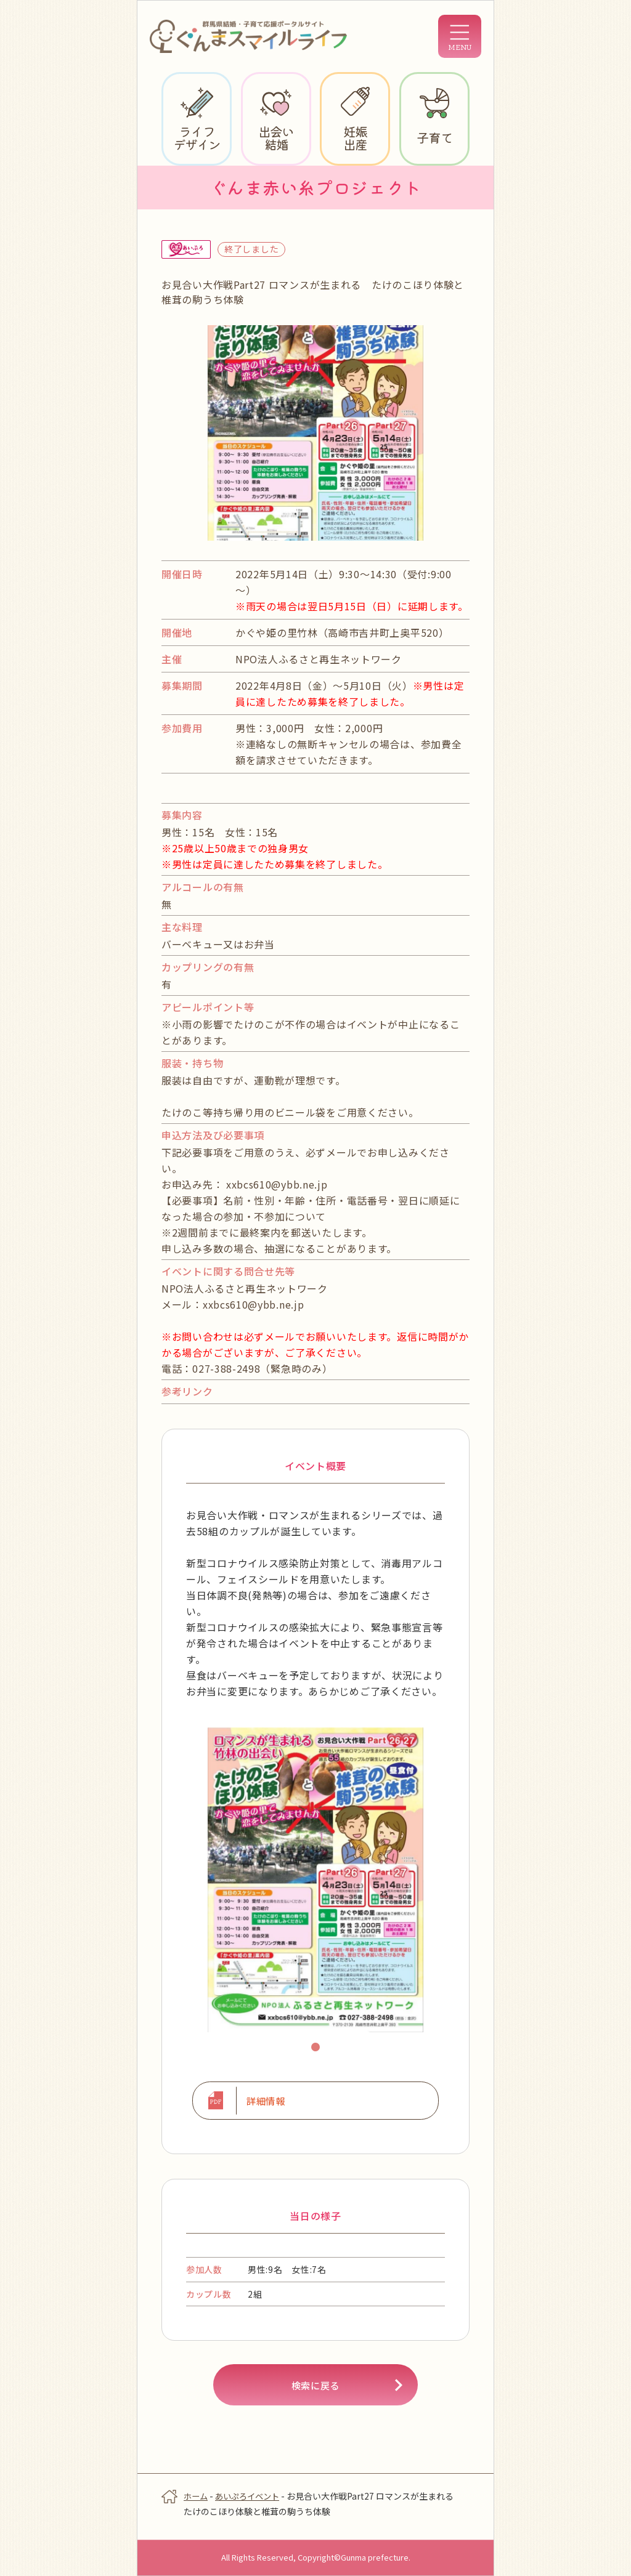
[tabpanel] (315, 1879)
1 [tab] (317, 2049)
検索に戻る (315, 2388)
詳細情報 (263, 2101)
